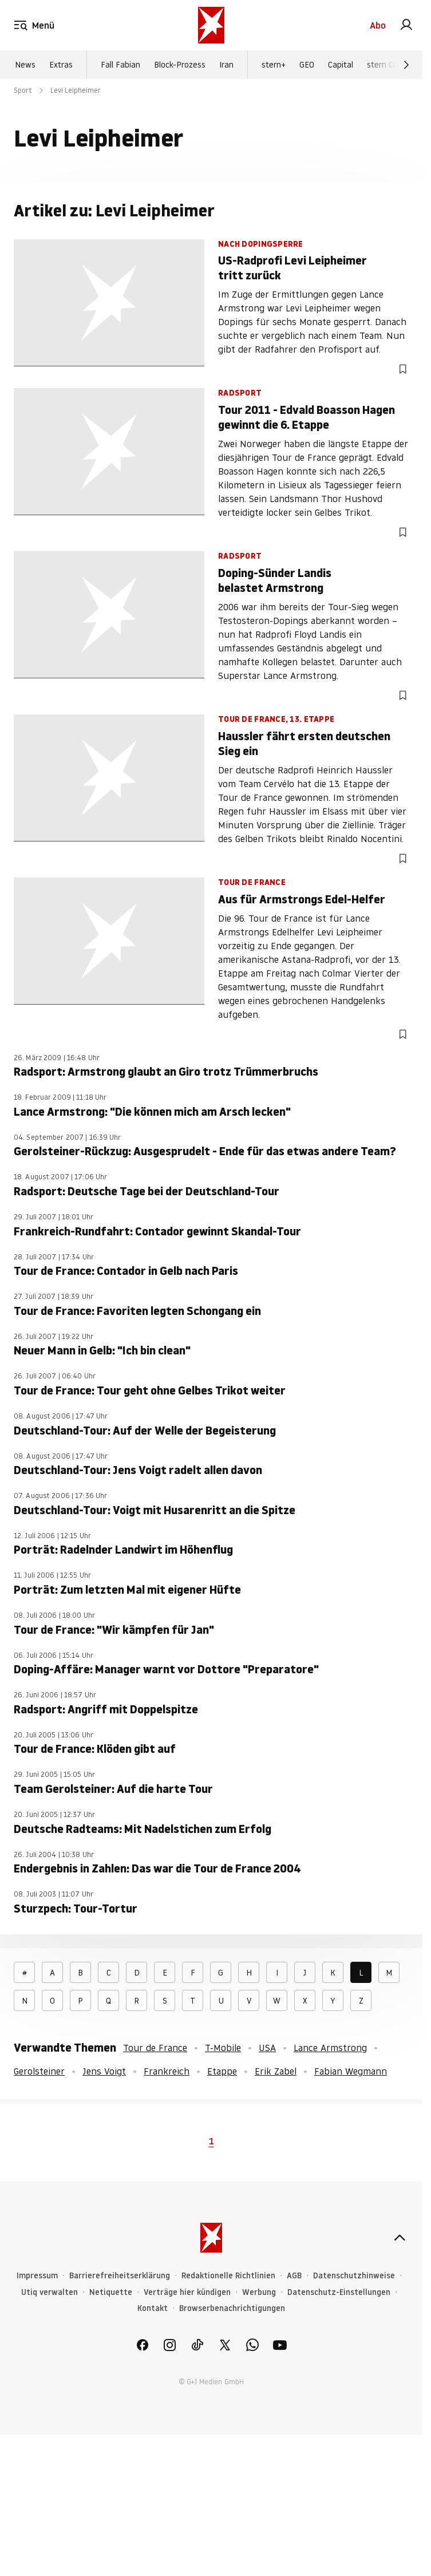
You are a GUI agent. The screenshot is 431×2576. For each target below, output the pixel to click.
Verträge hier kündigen (187, 2292)
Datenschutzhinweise (354, 2276)
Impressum (37, 2276)
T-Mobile (223, 2047)
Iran (226, 65)
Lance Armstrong (330, 2047)
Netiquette (110, 2292)
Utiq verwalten (49, 2292)
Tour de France (155, 2047)
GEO (306, 65)
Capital (340, 65)
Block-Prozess (179, 65)
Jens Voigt (104, 2071)
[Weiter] (406, 65)
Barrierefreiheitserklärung (119, 2276)
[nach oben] (399, 2238)
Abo (378, 25)
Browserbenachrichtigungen (232, 2308)
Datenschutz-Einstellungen (338, 2292)
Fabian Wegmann (350, 2071)
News (25, 65)
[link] (406, 25)
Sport (23, 90)
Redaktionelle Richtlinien (228, 2276)
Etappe (222, 2071)
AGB (294, 2276)
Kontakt (152, 2308)
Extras (61, 65)
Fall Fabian (120, 65)
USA (267, 2047)
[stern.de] (211, 25)
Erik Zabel (275, 2071)
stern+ (274, 65)
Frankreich (166, 2071)
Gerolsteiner (39, 2071)
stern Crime (388, 65)
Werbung (259, 2292)
